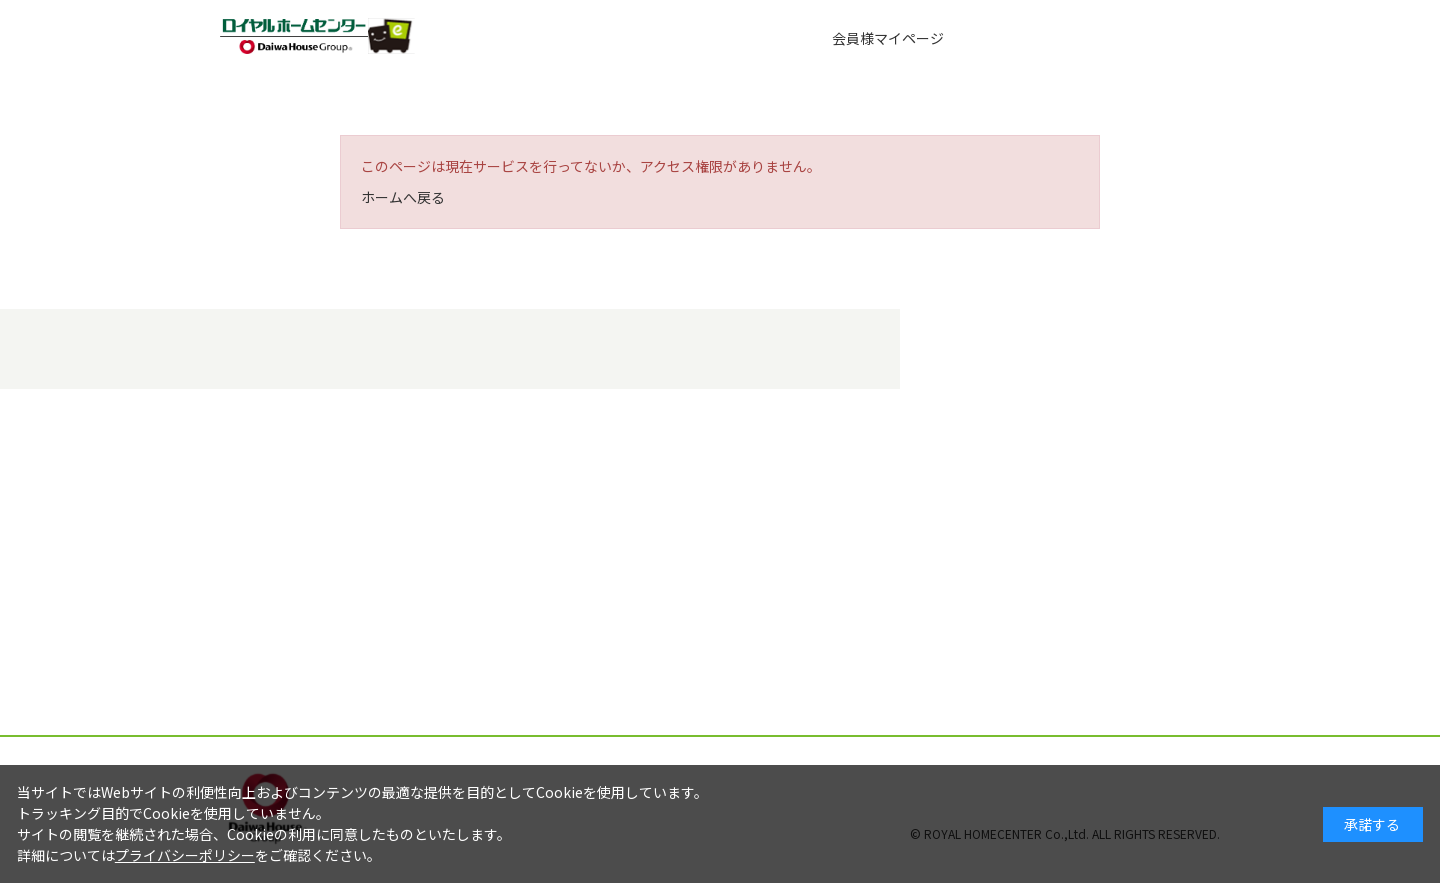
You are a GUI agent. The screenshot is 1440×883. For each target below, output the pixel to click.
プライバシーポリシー (185, 855)
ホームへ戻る (403, 197)
